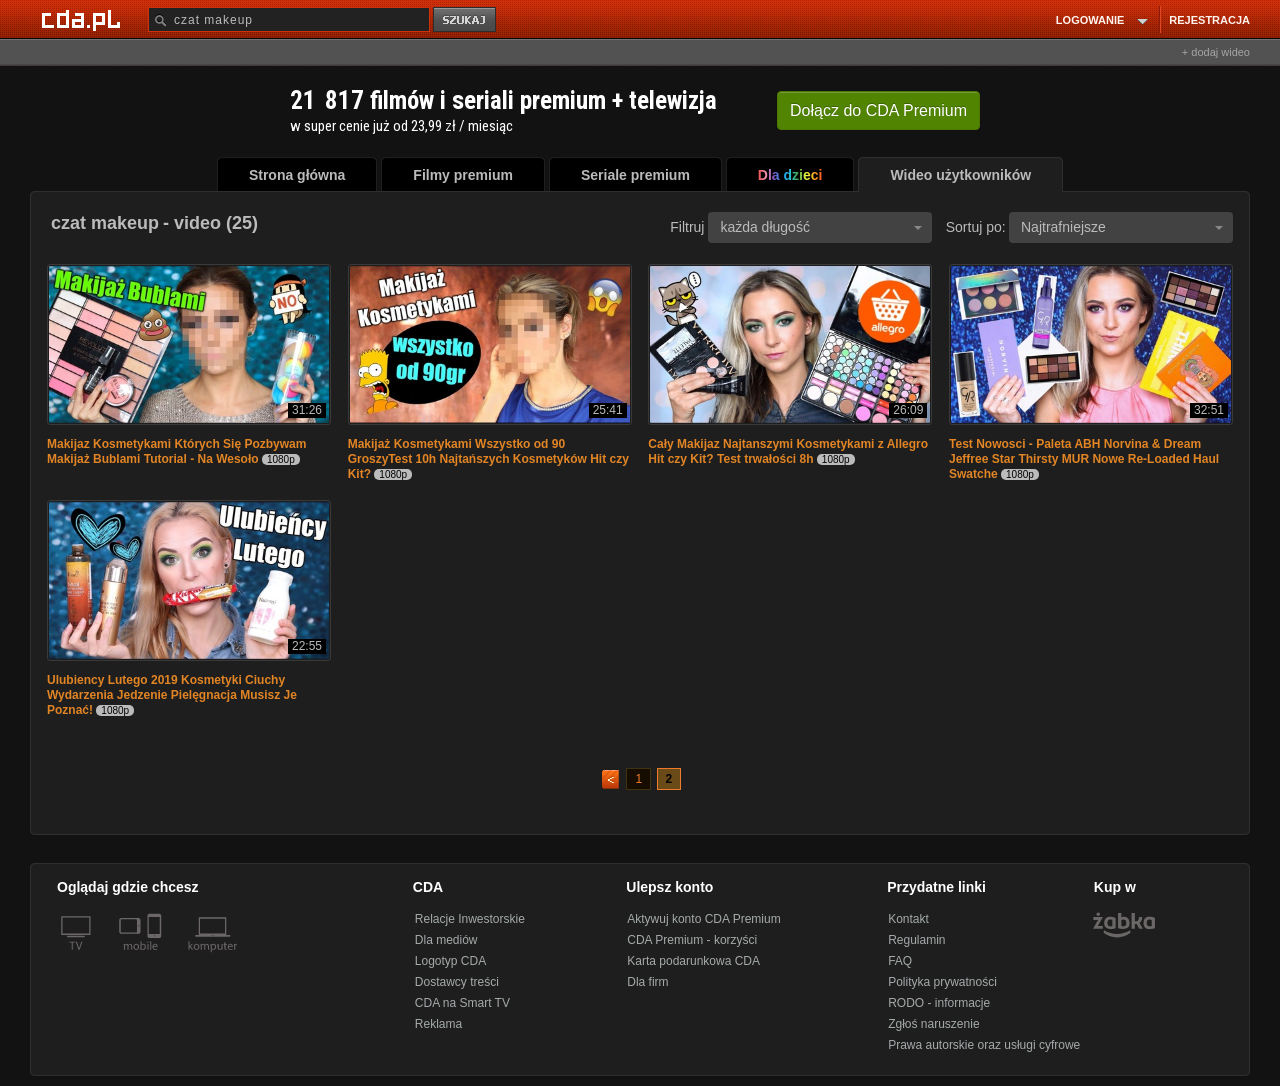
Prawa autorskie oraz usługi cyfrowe (984, 1045)
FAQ (900, 961)
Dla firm (647, 982)
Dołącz (878, 110)
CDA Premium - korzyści (692, 940)
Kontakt (908, 919)
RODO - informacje (939, 1003)
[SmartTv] (156, 958)
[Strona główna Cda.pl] (84, 19)
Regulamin (916, 940)
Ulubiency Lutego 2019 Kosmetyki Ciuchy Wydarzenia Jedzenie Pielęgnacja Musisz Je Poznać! (172, 695)
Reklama (438, 1024)
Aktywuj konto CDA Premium (703, 919)
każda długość (821, 227)
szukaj (466, 20)
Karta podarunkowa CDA (693, 961)
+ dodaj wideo (1216, 52)
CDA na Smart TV (462, 1003)
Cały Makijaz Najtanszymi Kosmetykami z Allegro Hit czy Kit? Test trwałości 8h (788, 451)
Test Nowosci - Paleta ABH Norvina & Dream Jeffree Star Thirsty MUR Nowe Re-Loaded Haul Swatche (1084, 459)
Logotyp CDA (450, 961)
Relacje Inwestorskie (470, 919)
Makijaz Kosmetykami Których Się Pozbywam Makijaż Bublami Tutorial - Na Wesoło (176, 451)
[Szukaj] (289, 19)
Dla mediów (446, 940)
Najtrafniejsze (1122, 227)
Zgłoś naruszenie (933, 1024)
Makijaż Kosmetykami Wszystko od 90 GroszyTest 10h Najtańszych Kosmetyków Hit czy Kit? (488, 459)
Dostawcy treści (457, 982)
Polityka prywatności (942, 982)
